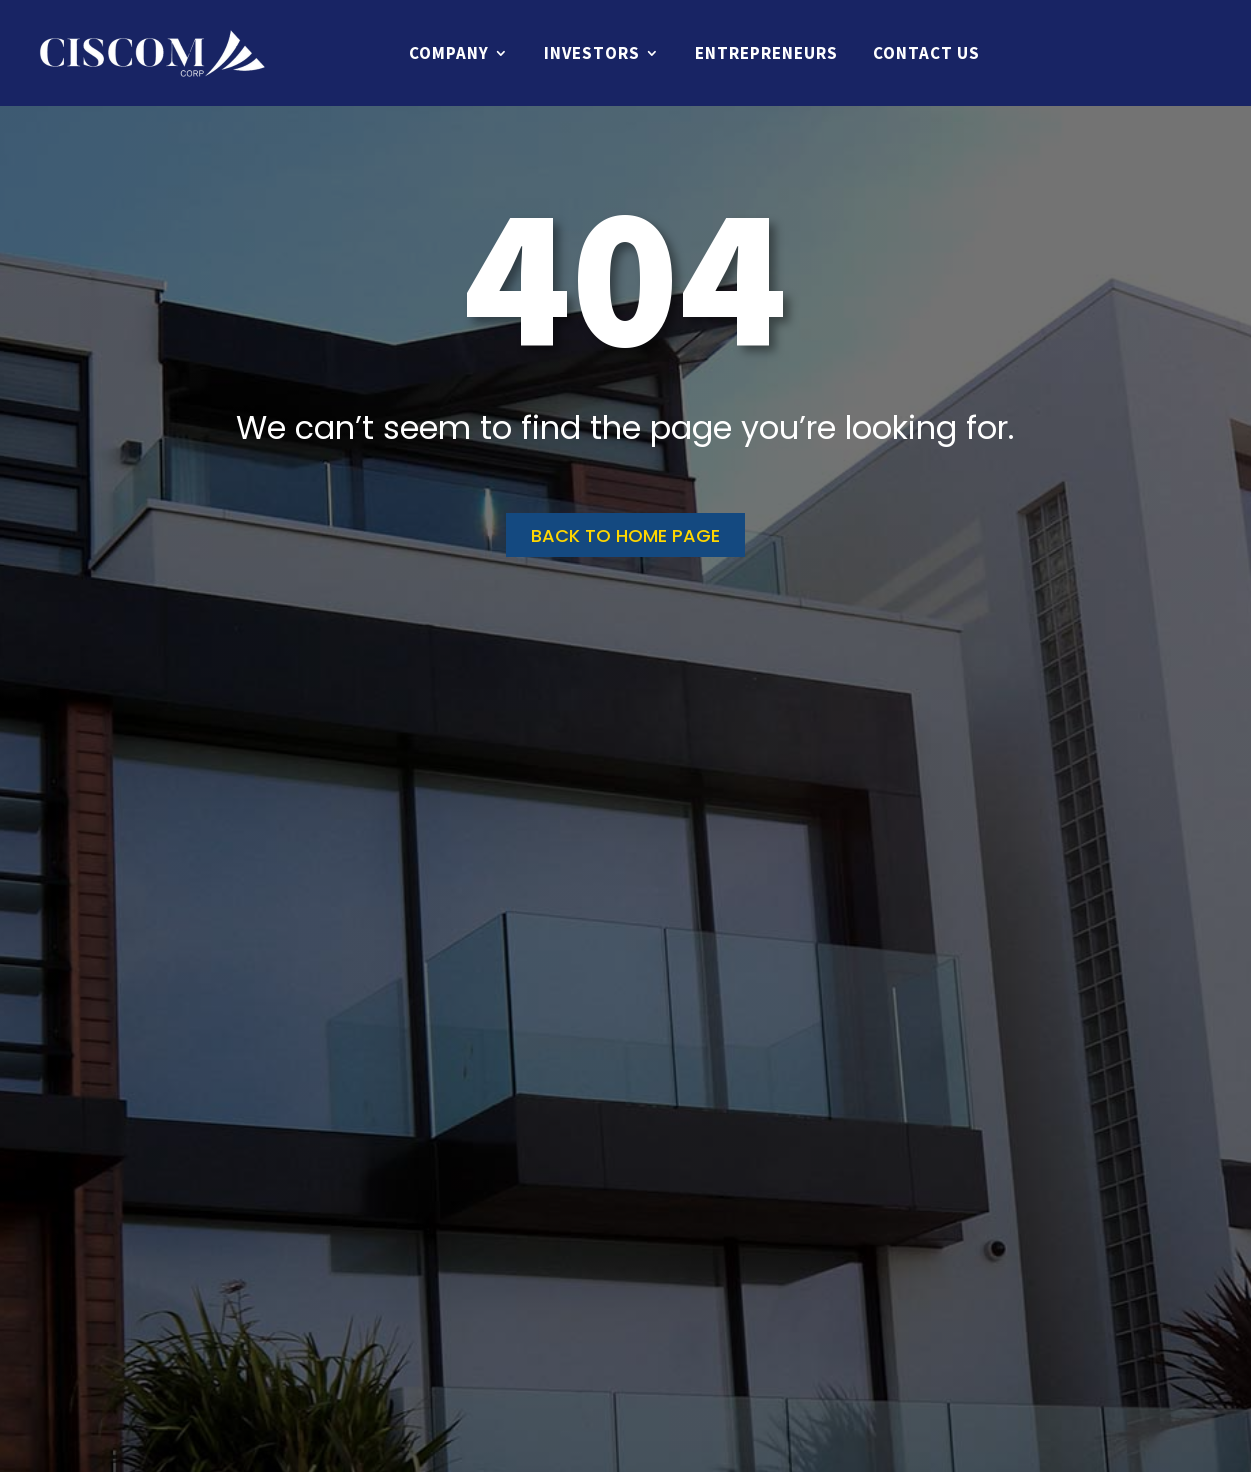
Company (449, 53)
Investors (592, 53)
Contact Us (926, 53)
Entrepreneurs (766, 53)
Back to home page (625, 535)
